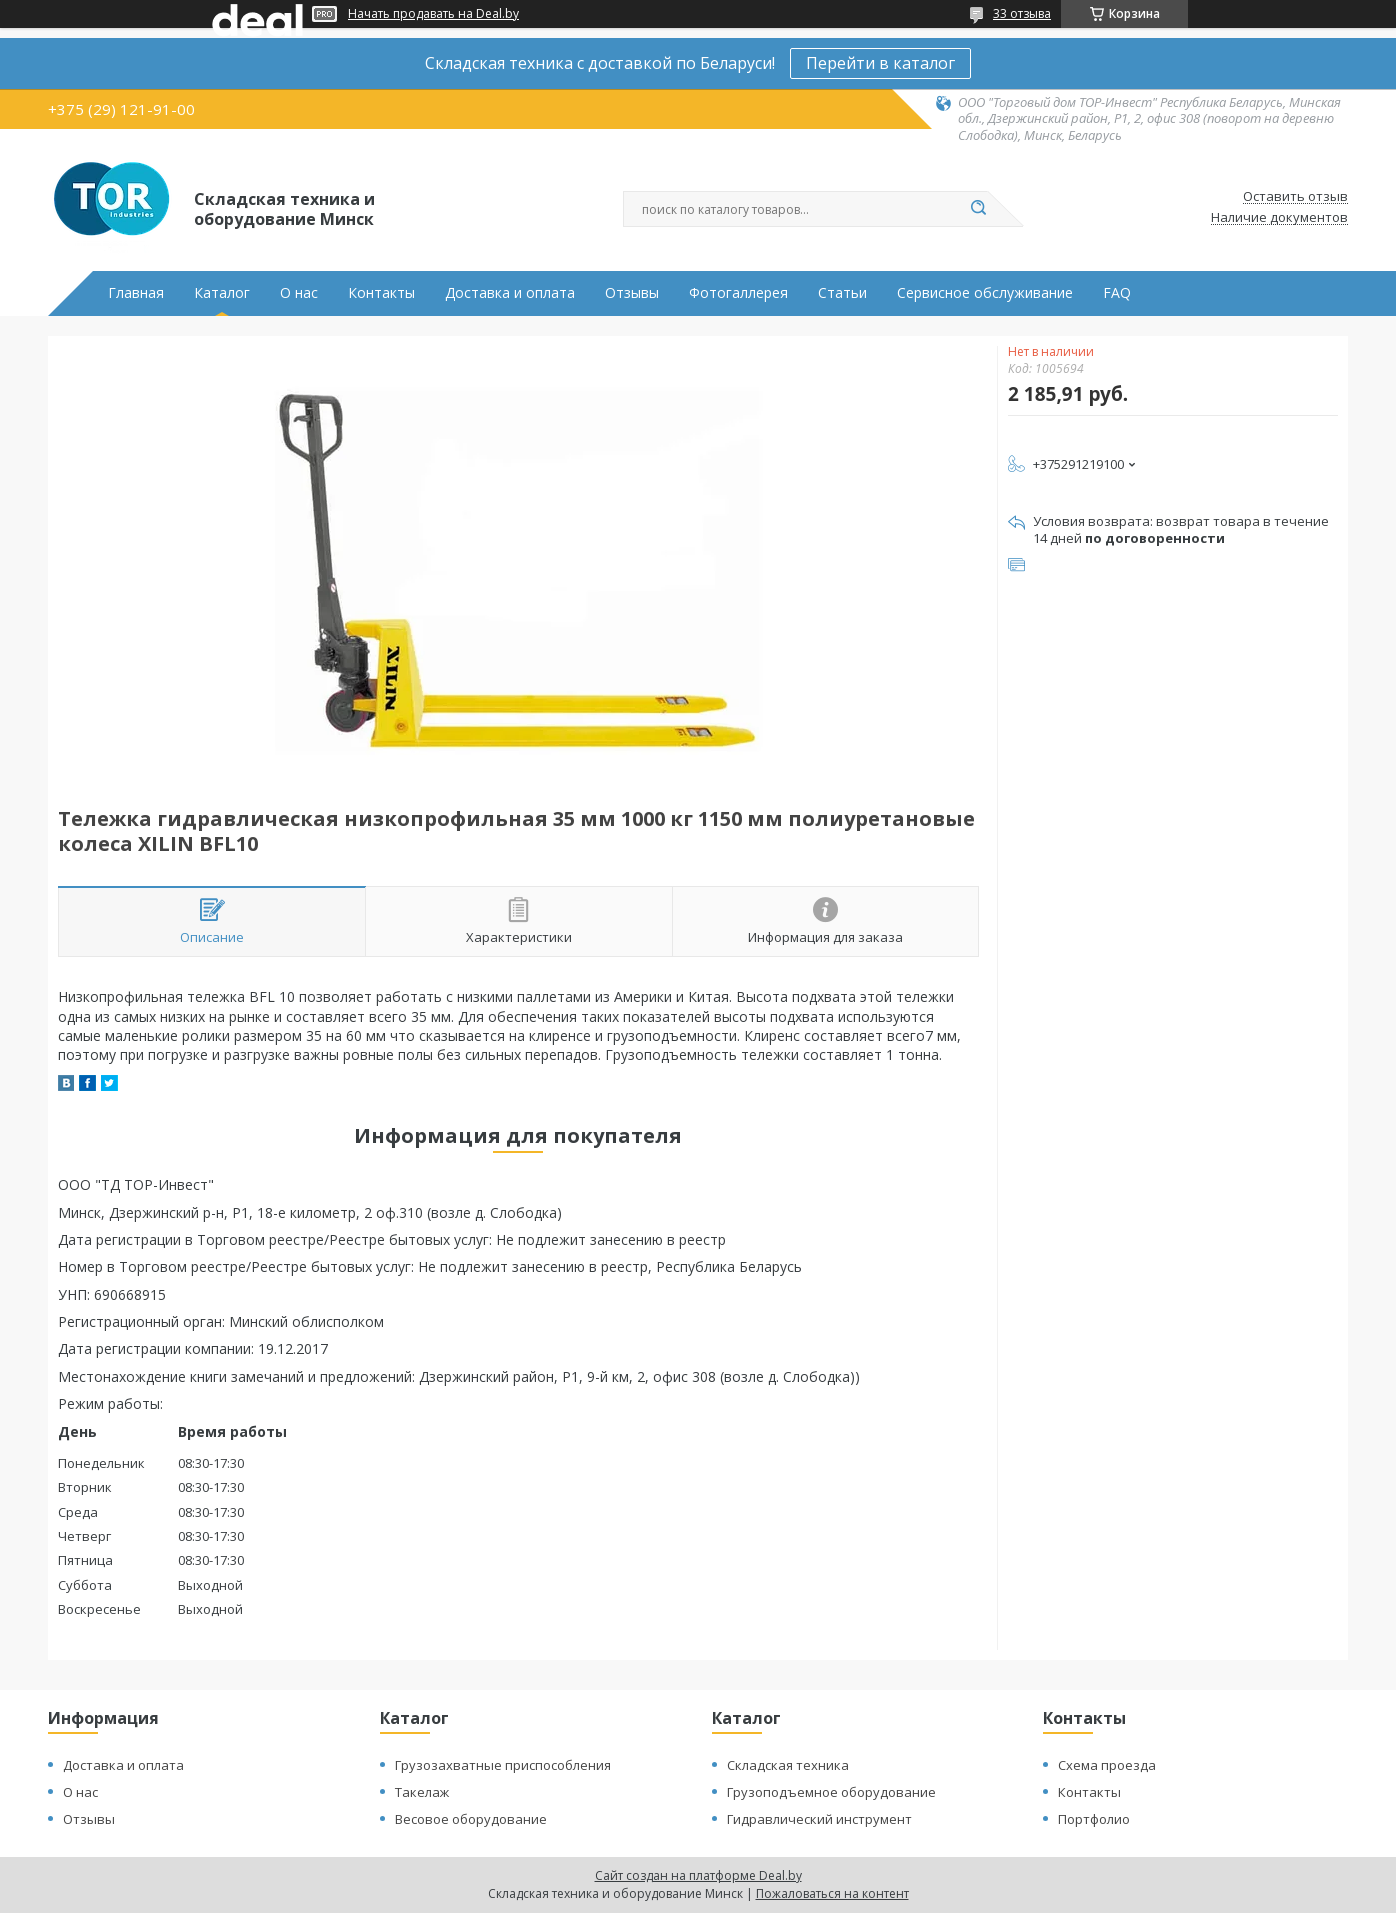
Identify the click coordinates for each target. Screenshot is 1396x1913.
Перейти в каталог (880, 63)
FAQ (1117, 293)
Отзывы (632, 293)
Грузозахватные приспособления (503, 1765)
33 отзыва (1022, 13)
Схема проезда (1107, 1765)
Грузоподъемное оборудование (831, 1792)
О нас (299, 293)
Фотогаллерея (738, 293)
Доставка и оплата (510, 293)
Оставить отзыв (1295, 197)
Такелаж (422, 1792)
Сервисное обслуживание (985, 293)
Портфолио (1094, 1819)
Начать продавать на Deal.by (433, 14)
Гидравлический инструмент (819, 1819)
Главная (136, 293)
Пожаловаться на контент (832, 1893)
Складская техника (788, 1765)
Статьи (842, 293)
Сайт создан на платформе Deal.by (698, 1875)
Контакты (381, 293)
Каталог (222, 293)
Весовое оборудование (471, 1819)
